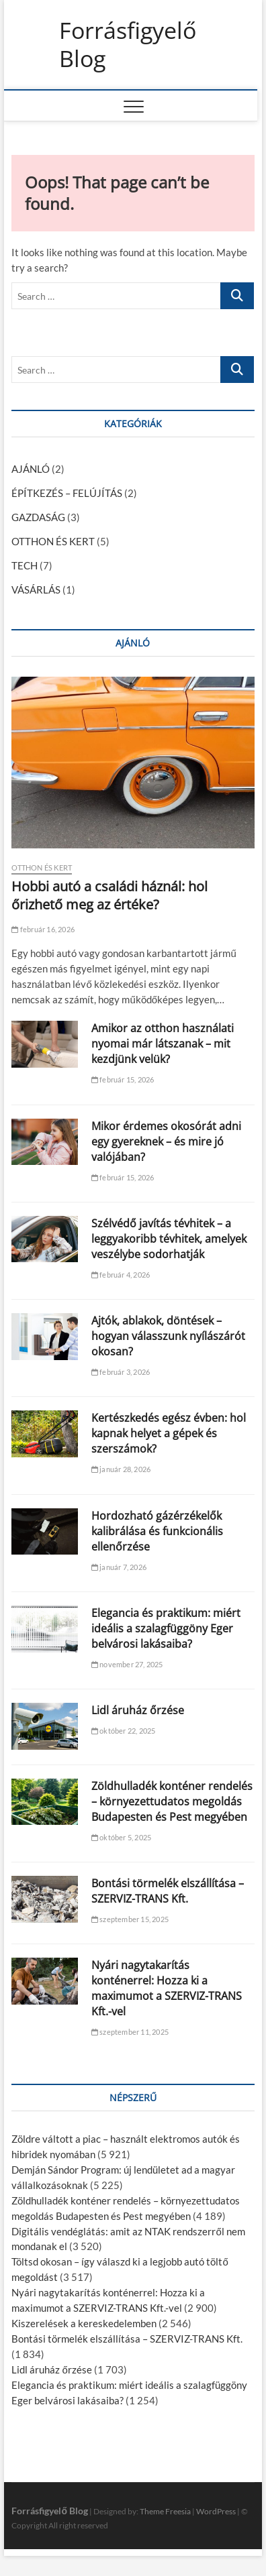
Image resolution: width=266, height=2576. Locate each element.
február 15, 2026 (122, 1079)
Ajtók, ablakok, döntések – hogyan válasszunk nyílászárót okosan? (168, 1336)
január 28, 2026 (120, 1469)
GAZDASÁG (38, 517)
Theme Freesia (165, 2511)
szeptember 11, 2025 (130, 2031)
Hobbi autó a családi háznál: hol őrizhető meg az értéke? (109, 895)
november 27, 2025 (127, 1664)
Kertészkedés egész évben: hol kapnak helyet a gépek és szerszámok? (168, 1433)
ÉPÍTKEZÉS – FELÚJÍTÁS (66, 493)
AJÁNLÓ (30, 469)
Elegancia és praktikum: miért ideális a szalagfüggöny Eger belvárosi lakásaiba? (165, 1628)
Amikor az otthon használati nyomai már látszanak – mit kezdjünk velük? (162, 1043)
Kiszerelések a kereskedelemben (84, 2323)
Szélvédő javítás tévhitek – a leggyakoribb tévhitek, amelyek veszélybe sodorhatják (169, 1239)
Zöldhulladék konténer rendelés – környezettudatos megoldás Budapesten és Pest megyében (172, 1801)
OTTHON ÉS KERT (53, 541)
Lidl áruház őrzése (137, 1710)
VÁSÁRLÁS (35, 589)
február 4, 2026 (120, 1274)
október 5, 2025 (121, 1837)
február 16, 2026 (43, 929)
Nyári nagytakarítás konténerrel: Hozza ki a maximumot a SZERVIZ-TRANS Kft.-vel (166, 1988)
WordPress (216, 2511)
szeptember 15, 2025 (130, 1919)
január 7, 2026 (118, 1567)
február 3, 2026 (120, 1371)
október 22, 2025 (123, 1730)
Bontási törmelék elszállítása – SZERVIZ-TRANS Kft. (167, 1891)
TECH (24, 565)
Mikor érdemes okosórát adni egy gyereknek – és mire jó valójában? (166, 1141)
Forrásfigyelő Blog (127, 44)
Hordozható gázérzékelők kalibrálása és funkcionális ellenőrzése (157, 1531)
